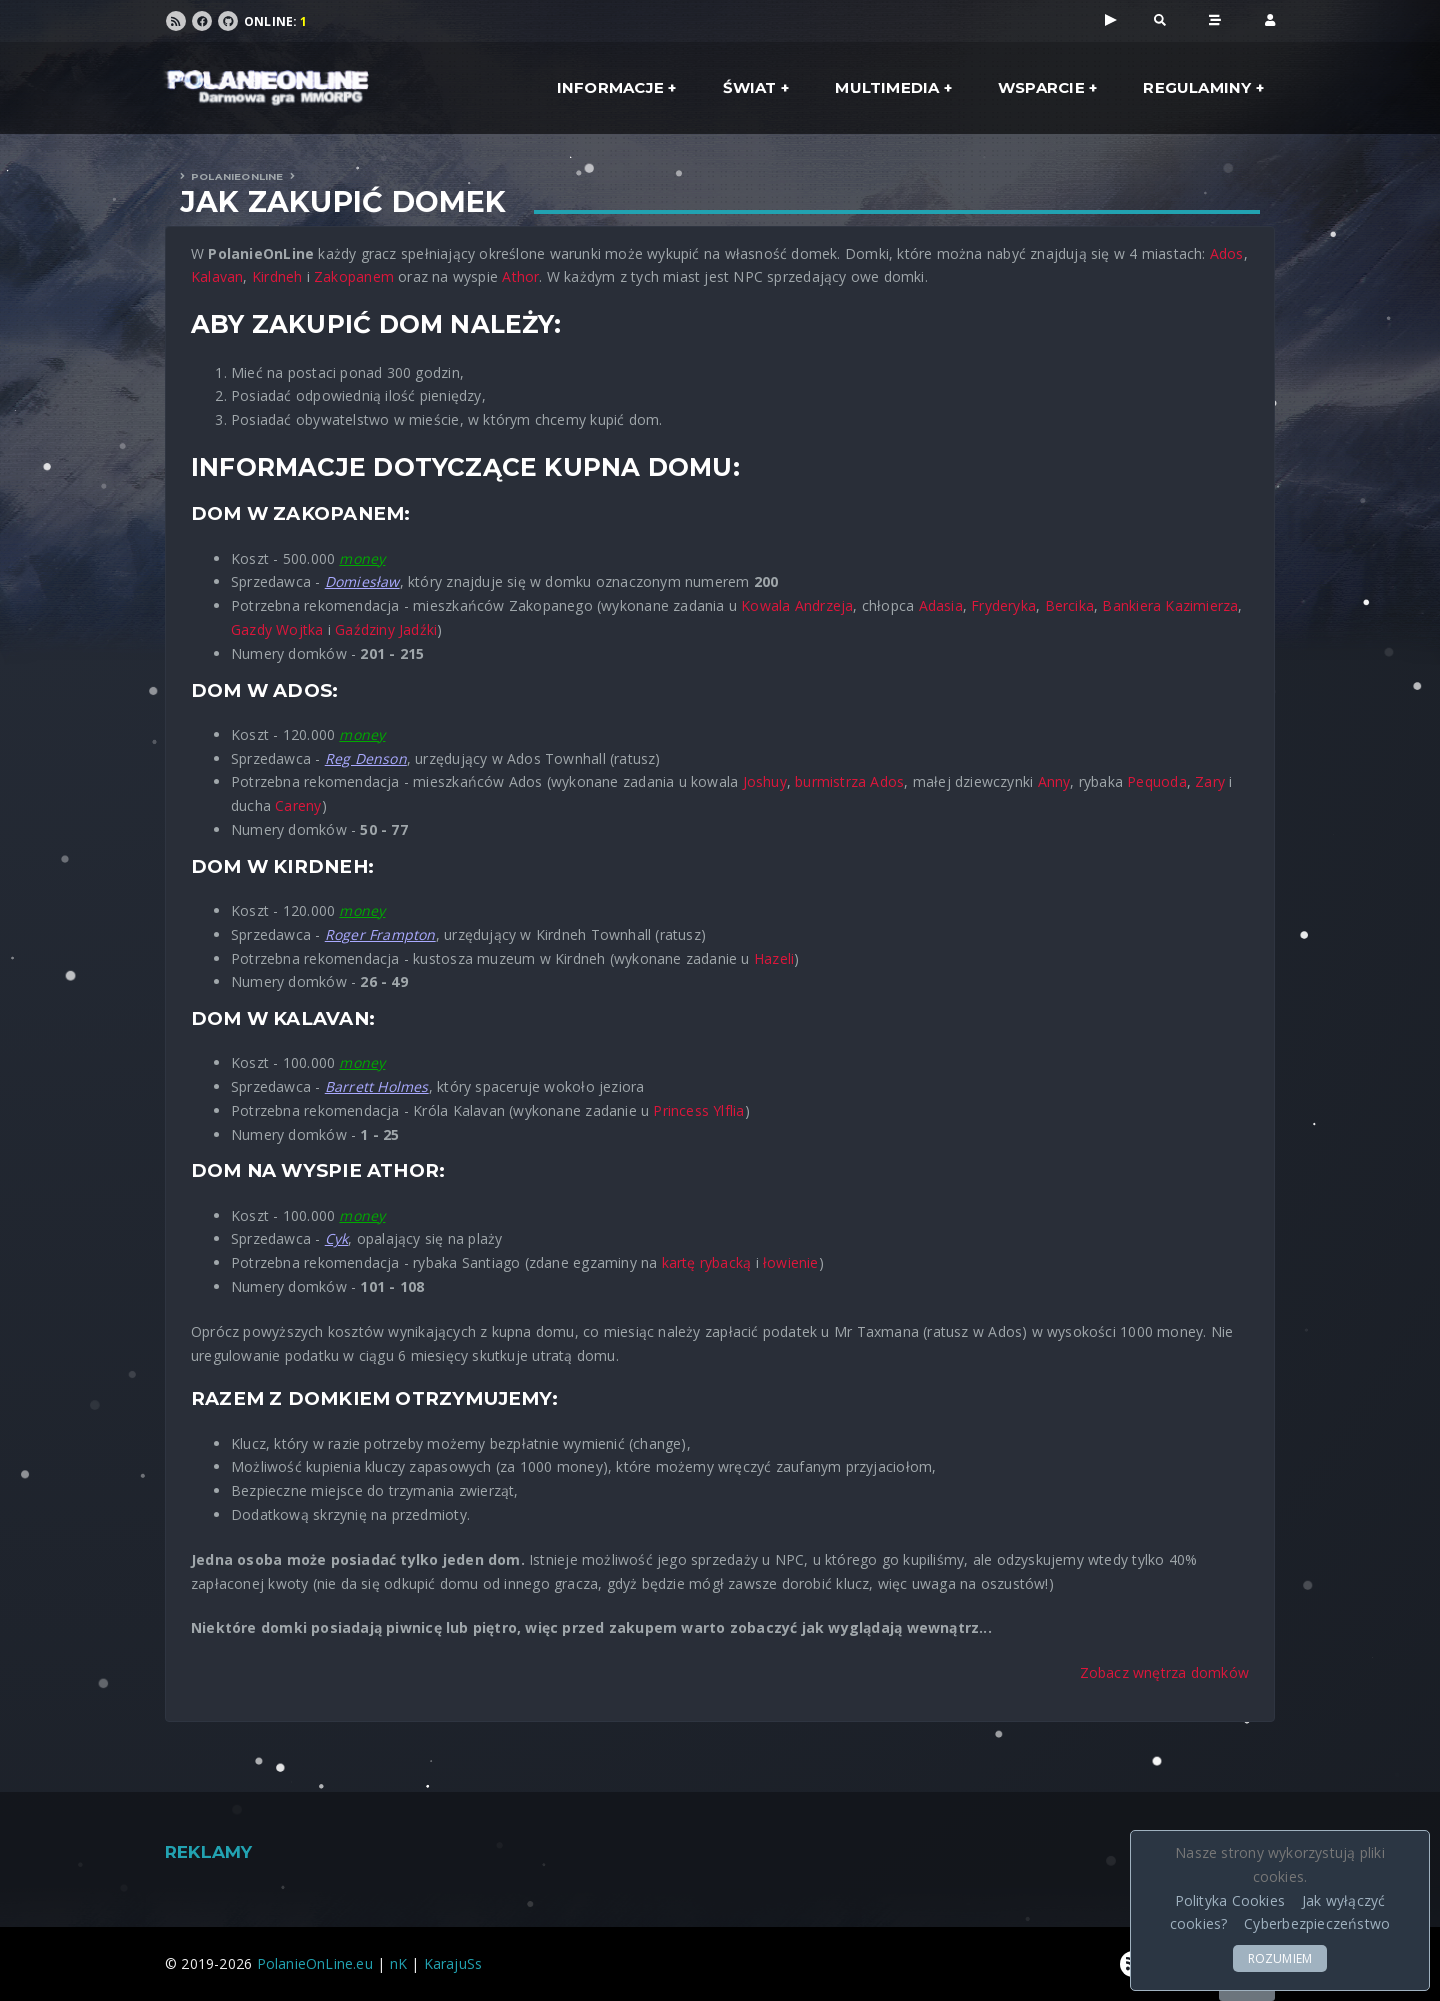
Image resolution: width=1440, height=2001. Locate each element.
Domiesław (362, 581)
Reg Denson (366, 758)
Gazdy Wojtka (277, 629)
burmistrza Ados (849, 781)
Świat (750, 87)
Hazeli (774, 958)
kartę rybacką (707, 1262)
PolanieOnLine (237, 176)
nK (398, 1963)
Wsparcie (1041, 87)
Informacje (610, 87)
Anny (1054, 781)
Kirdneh (277, 276)
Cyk (337, 1238)
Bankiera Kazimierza (1170, 605)
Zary (1210, 781)
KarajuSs (453, 1963)
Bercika (1069, 605)
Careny (298, 805)
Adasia (941, 605)
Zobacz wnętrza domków (1164, 1672)
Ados (1227, 253)
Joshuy (765, 781)
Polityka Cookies (1230, 1900)
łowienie (791, 1262)
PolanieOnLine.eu (315, 1963)
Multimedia (887, 87)
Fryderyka (1003, 605)
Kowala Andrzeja (797, 605)
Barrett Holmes (377, 1086)
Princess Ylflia (698, 1110)
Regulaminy (1197, 87)
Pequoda (1156, 781)
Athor (520, 276)
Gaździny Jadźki (386, 629)
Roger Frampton (380, 934)
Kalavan (217, 276)
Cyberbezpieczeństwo (1317, 1923)
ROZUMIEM (1280, 1958)
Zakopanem (354, 276)
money (362, 558)
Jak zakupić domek (343, 202)
